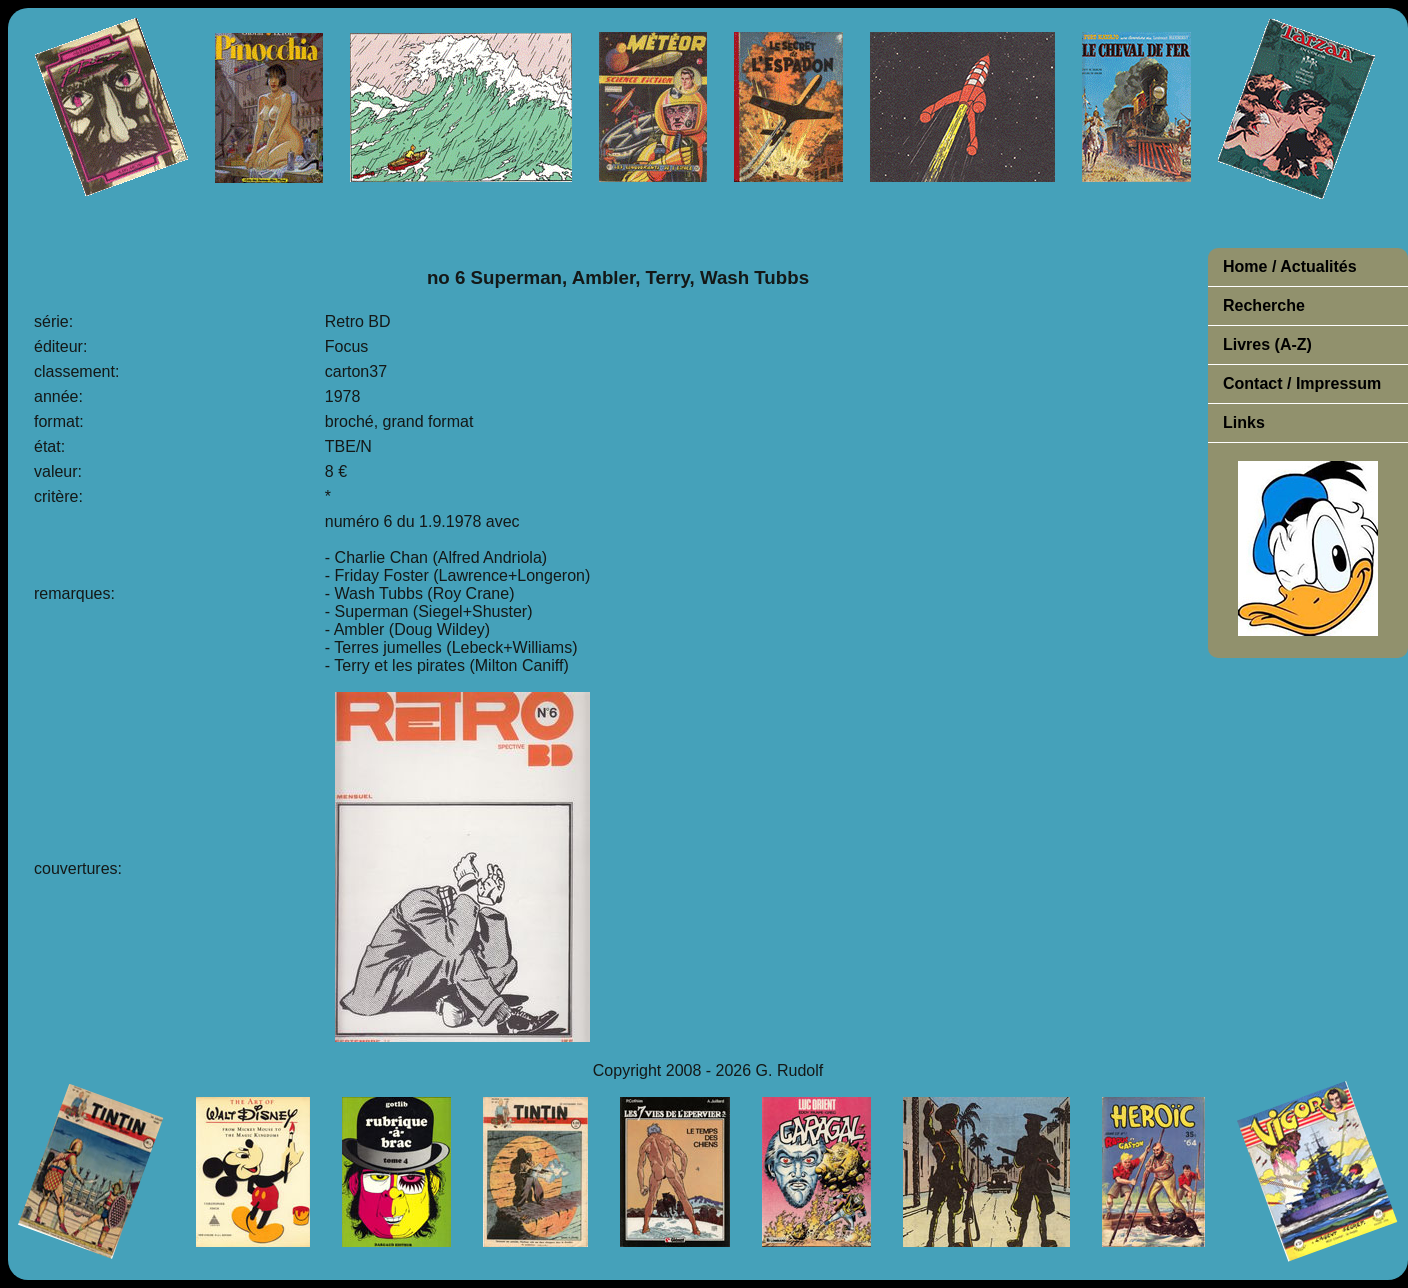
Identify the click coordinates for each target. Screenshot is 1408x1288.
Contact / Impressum (1302, 383)
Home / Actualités (1290, 266)
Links (1244, 422)
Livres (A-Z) (1267, 344)
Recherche (1264, 305)
